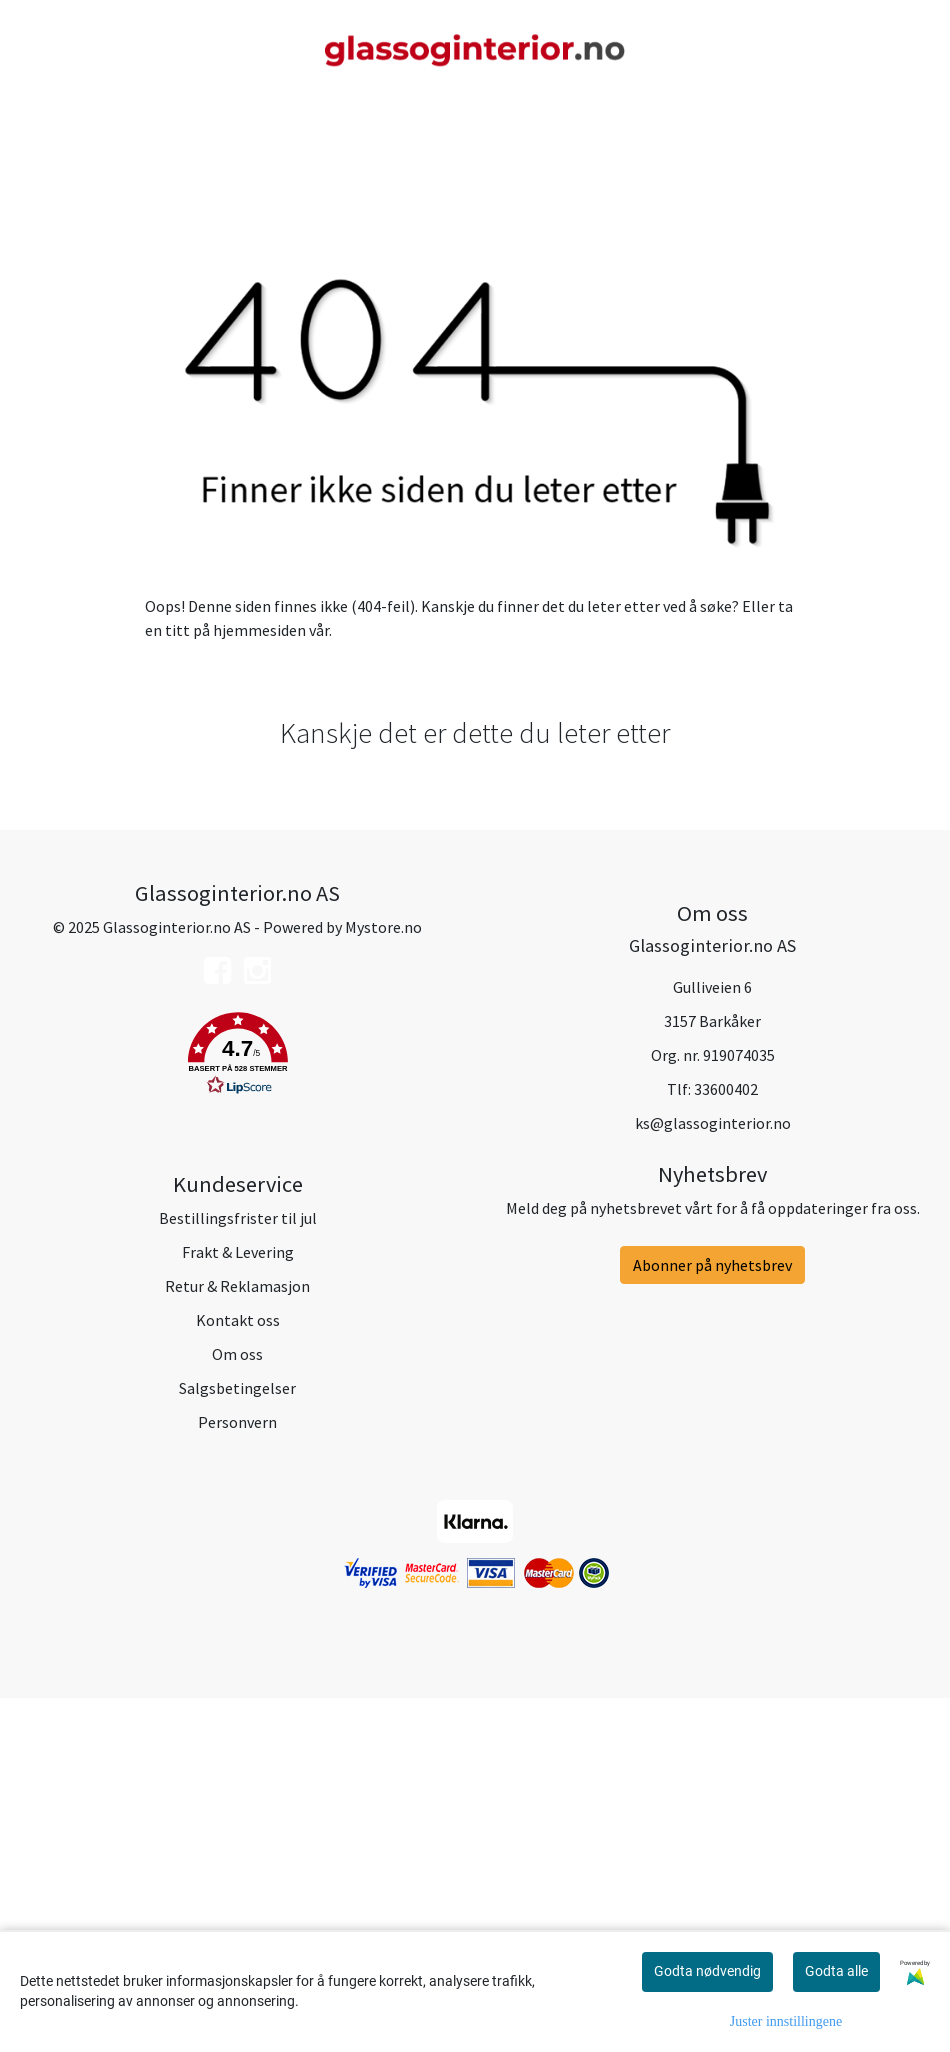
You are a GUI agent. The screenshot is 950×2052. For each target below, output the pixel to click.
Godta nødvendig (707, 1971)
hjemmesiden (259, 984)
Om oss (237, 1708)
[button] (237, 1411)
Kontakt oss (238, 1674)
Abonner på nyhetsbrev (712, 1619)
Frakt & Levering (238, 1606)
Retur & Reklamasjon (237, 1640)
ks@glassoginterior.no (713, 1477)
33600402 (726, 1443)
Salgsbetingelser (237, 1742)
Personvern (237, 1776)
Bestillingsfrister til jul (238, 1572)
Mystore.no (383, 1281)
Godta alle (836, 1971)
